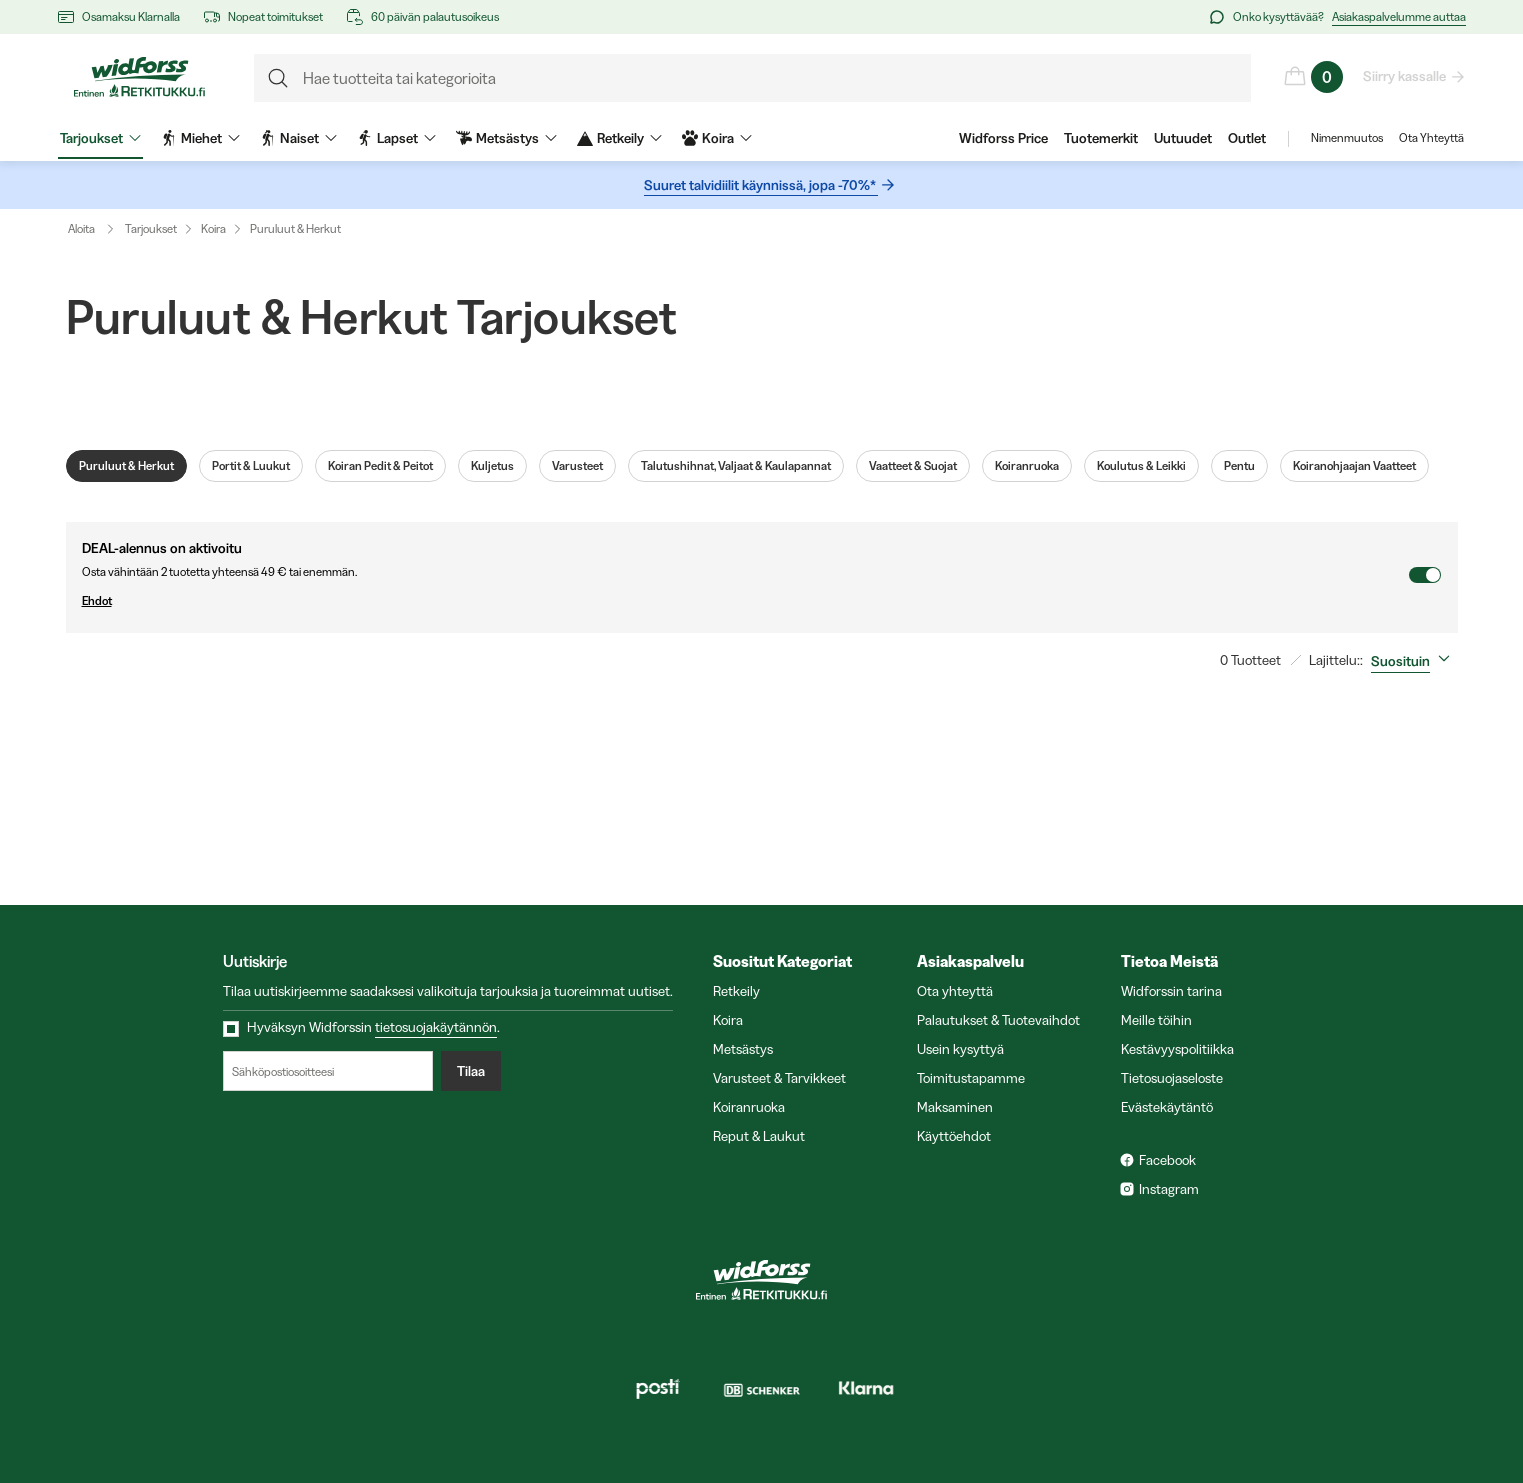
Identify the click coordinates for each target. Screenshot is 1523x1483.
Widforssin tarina (1171, 991)
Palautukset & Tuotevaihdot (998, 1020)
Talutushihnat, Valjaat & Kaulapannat (736, 466)
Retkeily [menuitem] (619, 138)
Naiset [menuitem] (298, 138)
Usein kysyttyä (960, 1049)
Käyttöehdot (954, 1136)
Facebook (1167, 1160)
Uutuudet (1183, 138)
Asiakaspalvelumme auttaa (1399, 16)
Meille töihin (1156, 1020)
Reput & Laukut (759, 1136)
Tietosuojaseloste (1172, 1078)
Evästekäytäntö (1167, 1107)
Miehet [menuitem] (200, 138)
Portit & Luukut (251, 466)
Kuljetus (492, 466)
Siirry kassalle (1405, 76)
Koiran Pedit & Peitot (380, 466)
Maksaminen (955, 1107)
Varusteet (577, 466)
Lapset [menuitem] (396, 138)
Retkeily (736, 991)
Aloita (95, 229)
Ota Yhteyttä (1431, 138)
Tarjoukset (151, 228)
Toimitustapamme (971, 1078)
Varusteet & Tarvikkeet (779, 1078)
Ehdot (745, 601)
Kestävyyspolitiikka (1177, 1049)
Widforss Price (1003, 138)
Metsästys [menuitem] (506, 138)
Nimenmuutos (1347, 138)
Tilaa (471, 1071)
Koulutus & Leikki (1141, 466)
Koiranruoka (1027, 466)
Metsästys (743, 1049)
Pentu (1239, 466)
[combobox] (1414, 661)
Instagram (1169, 1189)
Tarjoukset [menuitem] (100, 138)
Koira (213, 228)
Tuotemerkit (1101, 138)
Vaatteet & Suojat (913, 466)
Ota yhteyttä (955, 991)
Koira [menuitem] (717, 138)
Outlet (1247, 138)
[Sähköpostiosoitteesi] (328, 1071)
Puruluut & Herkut (295, 228)
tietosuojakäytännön (436, 1027)
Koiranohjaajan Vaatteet (1354, 466)
